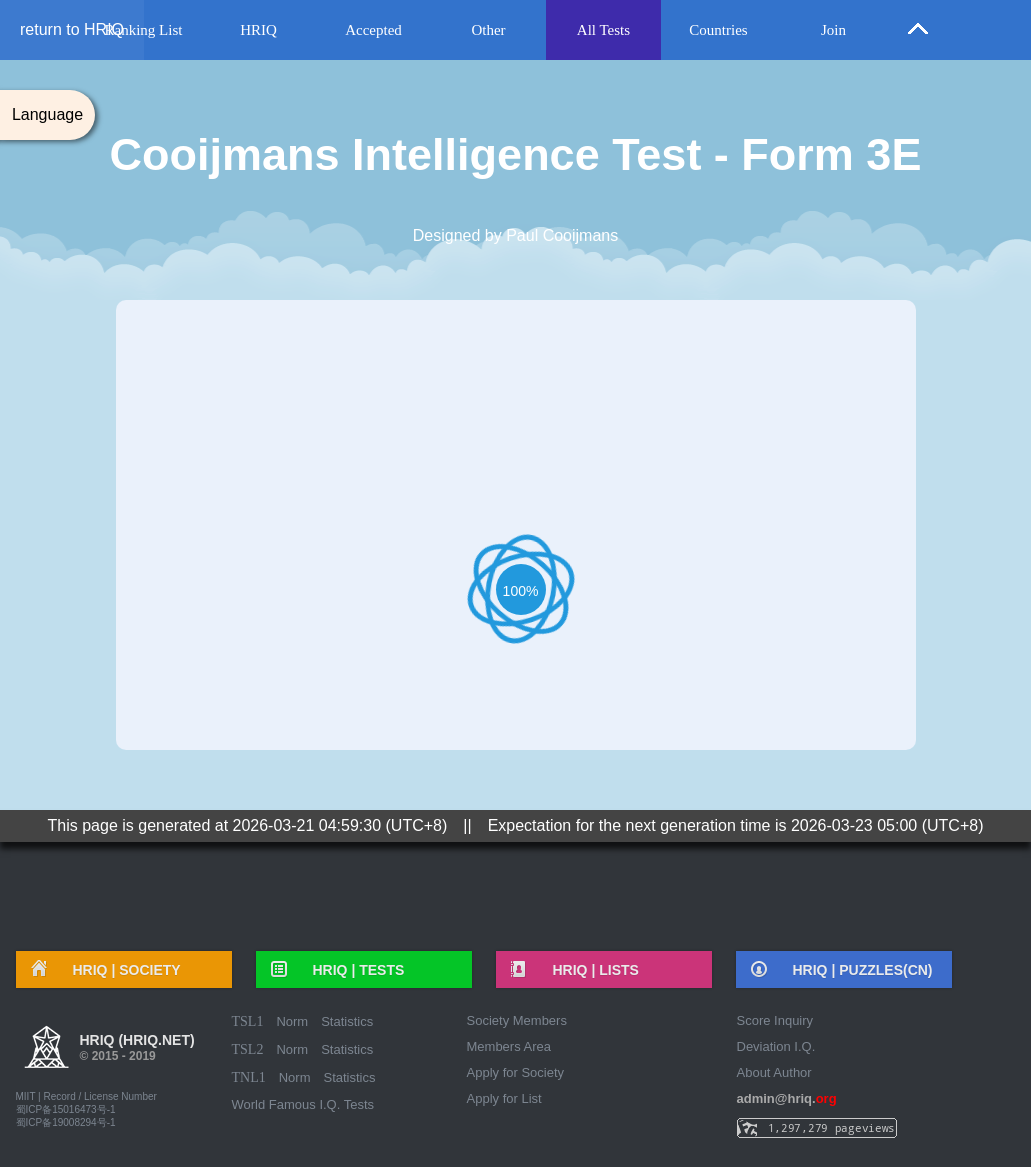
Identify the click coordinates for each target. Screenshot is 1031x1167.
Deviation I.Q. (776, 1046)
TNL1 (249, 1077)
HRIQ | (120, 970)
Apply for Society (516, 1072)
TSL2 (248, 1049)
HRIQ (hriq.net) (137, 1050)
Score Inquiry (775, 1020)
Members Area (509, 1046)
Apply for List (504, 1098)
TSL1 (248, 1021)
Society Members (517, 1020)
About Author (774, 1072)
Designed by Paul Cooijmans (515, 235)
